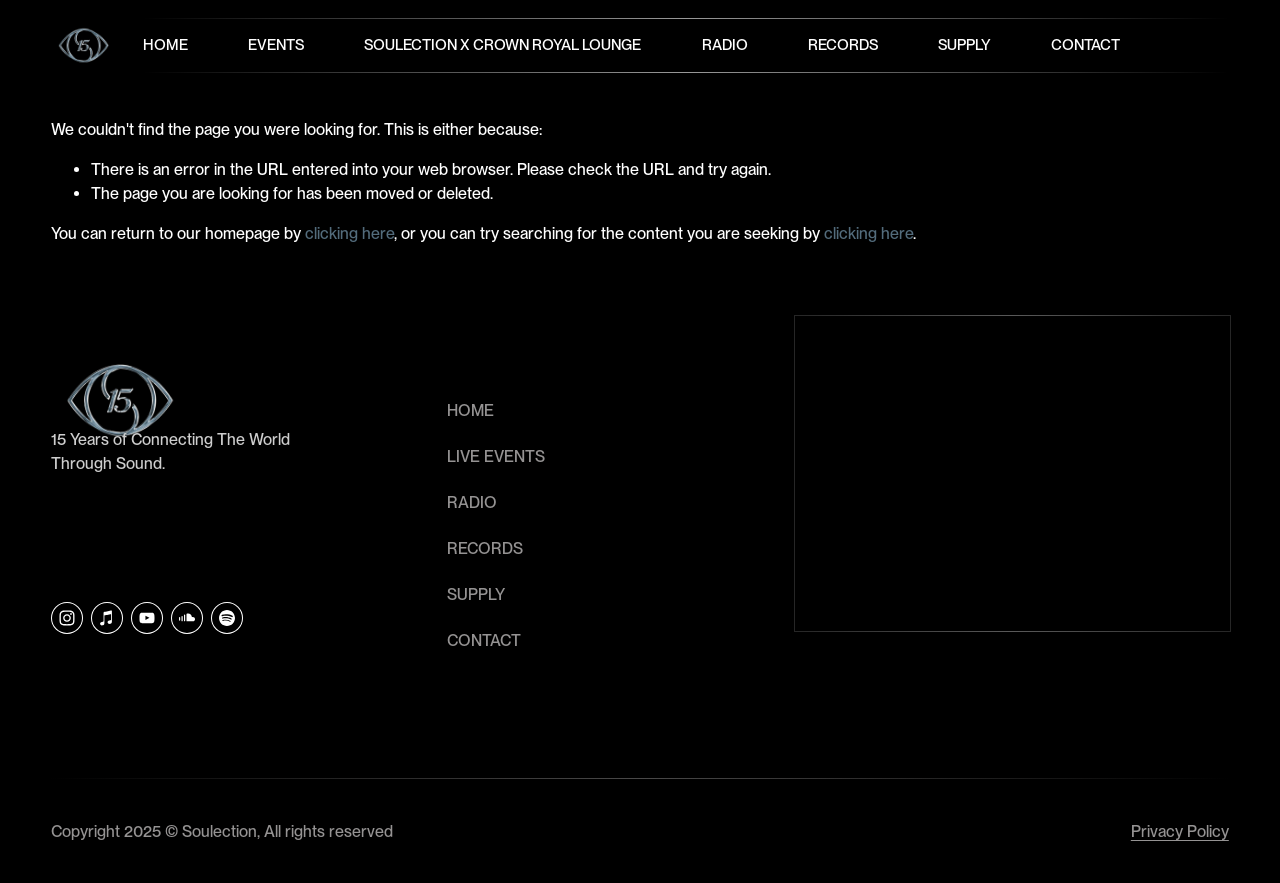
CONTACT (484, 640)
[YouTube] (147, 618)
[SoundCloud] (187, 618)
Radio (725, 45)
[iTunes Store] (107, 618)
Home (165, 45)
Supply (964, 45)
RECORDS (485, 548)
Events (276, 45)
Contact (1085, 45)
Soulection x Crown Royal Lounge (502, 45)
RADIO (472, 502)
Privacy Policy (1180, 831)
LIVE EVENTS (496, 456)
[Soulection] (227, 618)
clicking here (349, 233)
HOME (470, 410)
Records (843, 45)
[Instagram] (67, 618)
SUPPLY (476, 594)
